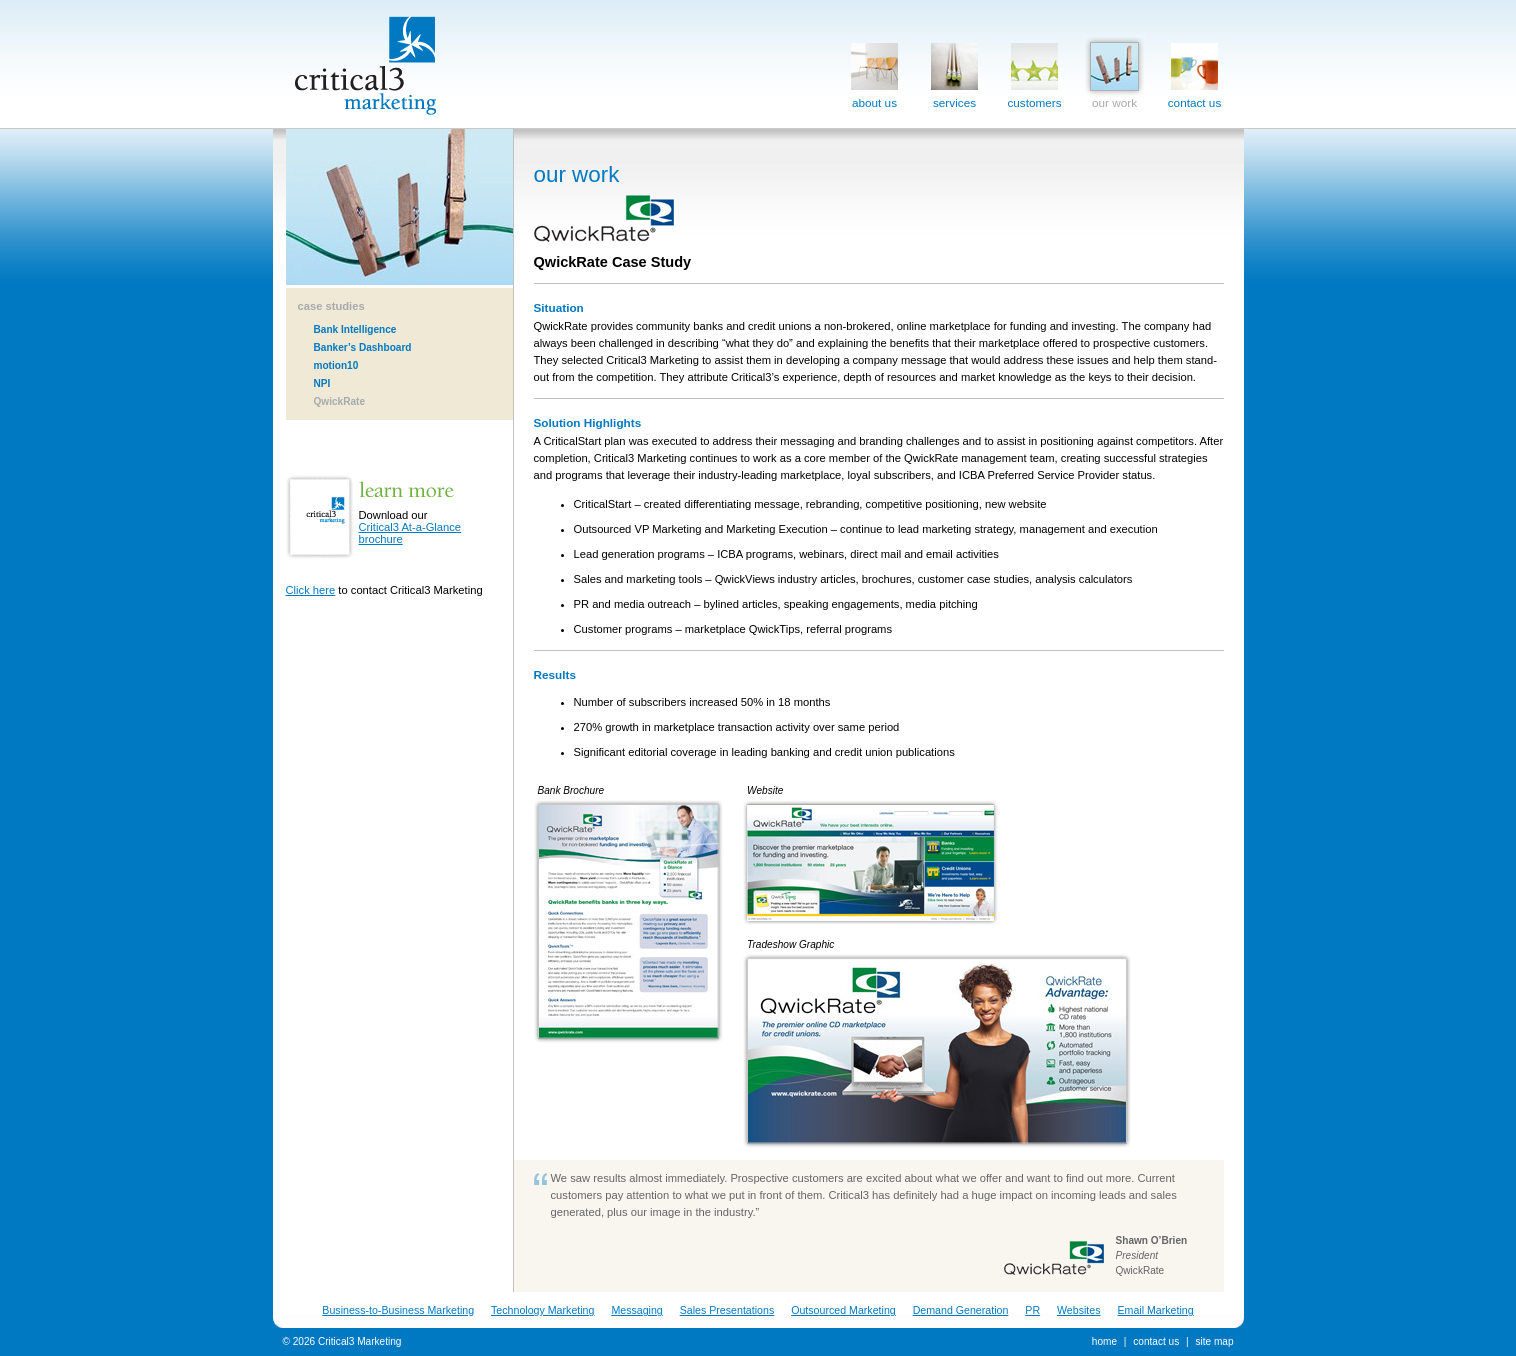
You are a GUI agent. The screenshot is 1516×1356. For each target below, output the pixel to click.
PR (1032, 1310)
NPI (322, 383)
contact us (1194, 71)
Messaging (636, 1310)
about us (874, 71)
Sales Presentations (727, 1310)
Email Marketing (1155, 1310)
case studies (331, 306)
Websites (1079, 1310)
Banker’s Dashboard (363, 347)
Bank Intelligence (355, 329)
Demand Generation (961, 1310)
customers (1034, 71)
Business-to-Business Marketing (398, 1310)
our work (1114, 71)
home (1104, 1341)
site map (1214, 1341)
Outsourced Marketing (843, 1310)
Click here (311, 590)
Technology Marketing (542, 1310)
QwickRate (340, 401)
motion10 (336, 365)
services (954, 71)
